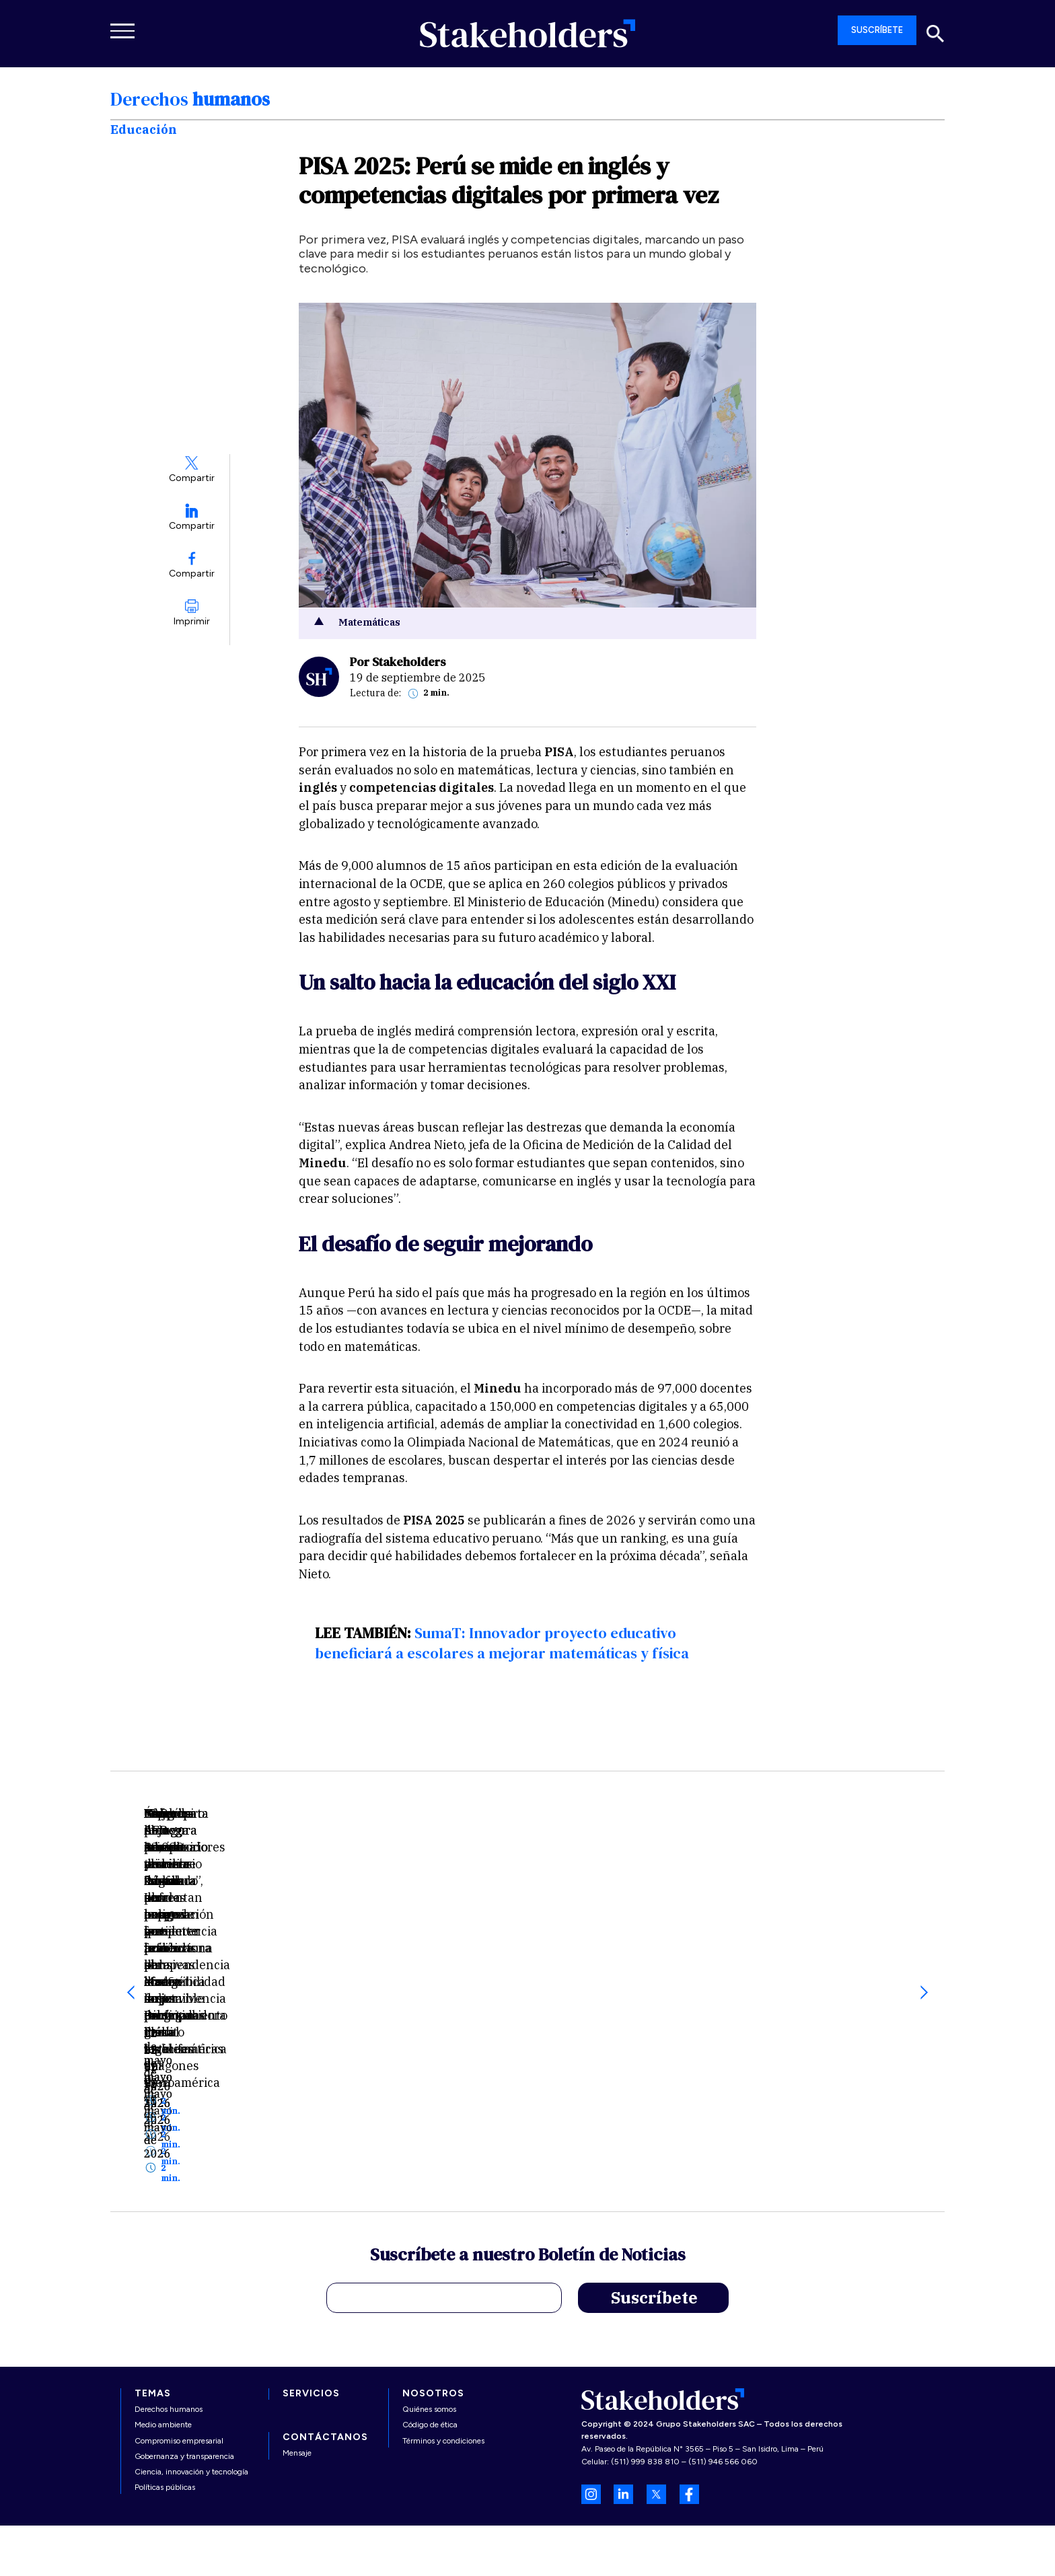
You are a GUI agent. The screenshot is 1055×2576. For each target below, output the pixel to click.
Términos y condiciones (443, 2355)
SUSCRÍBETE (877, 30)
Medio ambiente (163, 2340)
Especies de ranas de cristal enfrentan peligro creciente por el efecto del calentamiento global (527, 1929)
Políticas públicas (165, 2402)
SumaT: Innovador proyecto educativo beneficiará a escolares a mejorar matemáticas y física (502, 1643)
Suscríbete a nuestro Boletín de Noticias (528, 2172)
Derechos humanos (169, 2324)
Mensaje (297, 2368)
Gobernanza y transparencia (184, 2371)
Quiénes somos (429, 2324)
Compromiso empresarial (179, 2355)
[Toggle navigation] (123, 30)
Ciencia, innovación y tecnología (191, 2387)
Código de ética (430, 2340)
